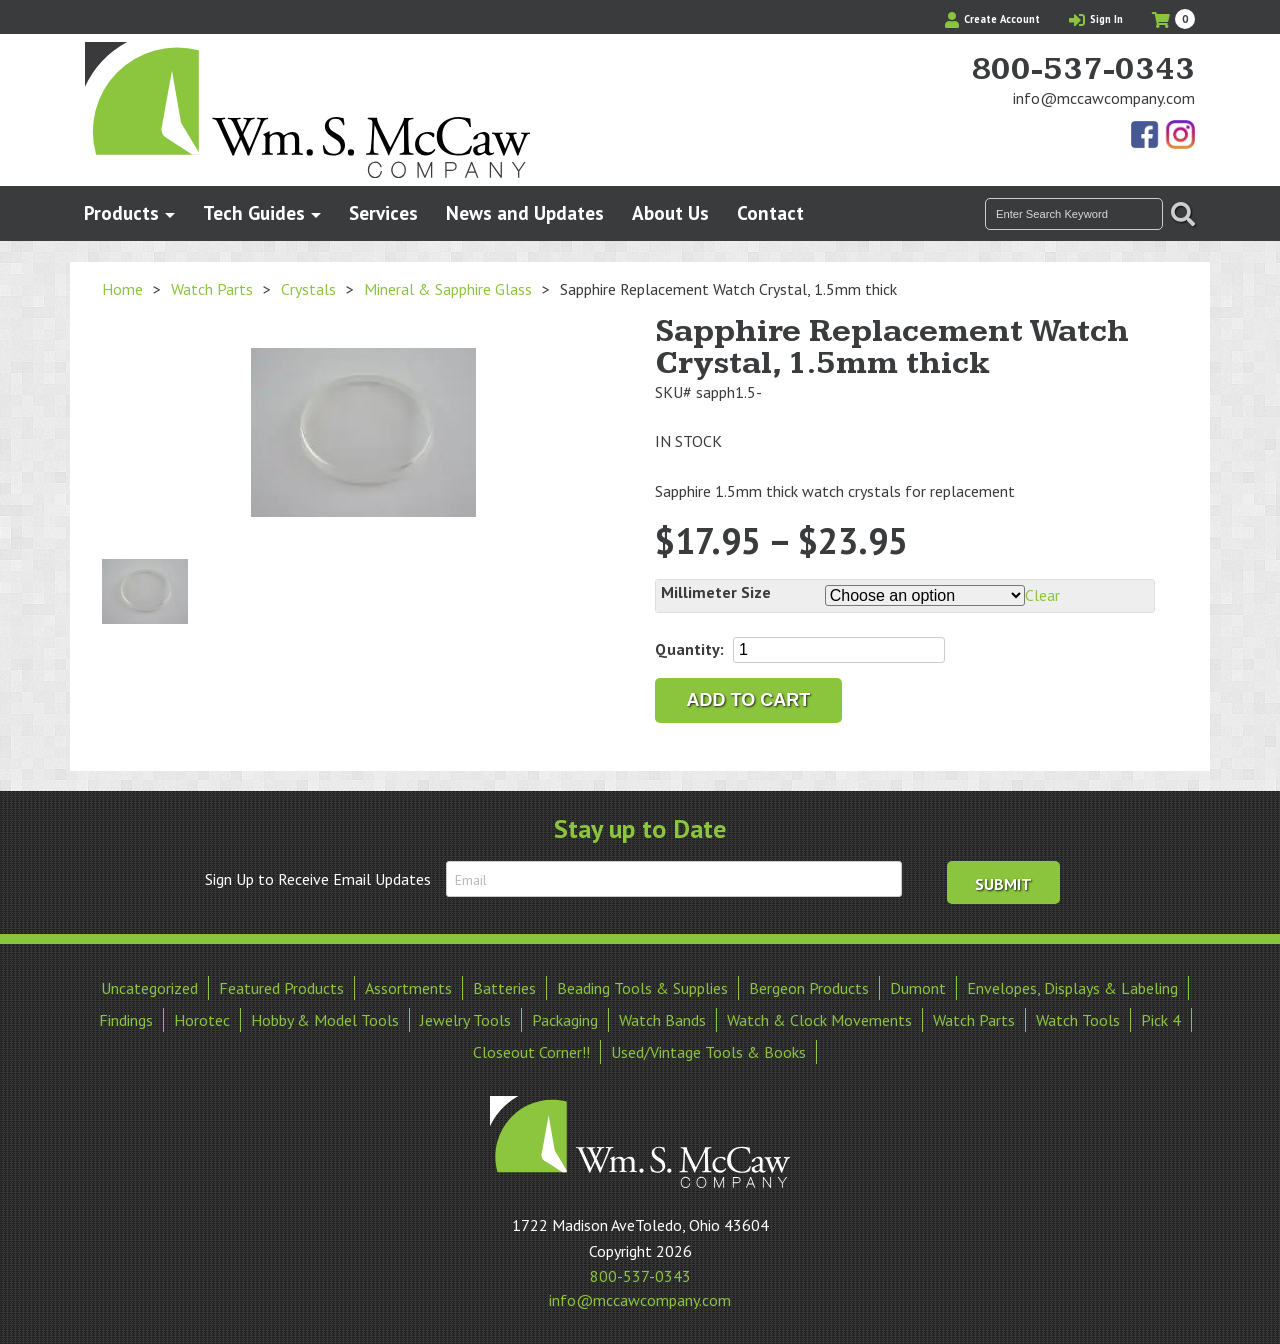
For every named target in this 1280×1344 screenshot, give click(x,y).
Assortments (408, 988)
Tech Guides (254, 212)
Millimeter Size (716, 592)
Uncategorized (149, 988)
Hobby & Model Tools (325, 1020)
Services (383, 212)
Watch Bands (662, 1020)
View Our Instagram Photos (1180, 136)
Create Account (992, 19)
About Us (670, 212)
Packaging (565, 1020)
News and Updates (525, 212)
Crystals (308, 289)
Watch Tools (1078, 1020)
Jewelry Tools (465, 1020)
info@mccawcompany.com (1104, 98)
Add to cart (749, 700)
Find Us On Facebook (1146, 136)
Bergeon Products (809, 988)
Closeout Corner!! (531, 1052)
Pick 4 (1161, 1020)
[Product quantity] (839, 650)
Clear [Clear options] (1042, 595)
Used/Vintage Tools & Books (708, 1052)
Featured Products (281, 988)
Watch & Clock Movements (819, 1020)
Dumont (918, 988)
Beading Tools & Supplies (642, 988)
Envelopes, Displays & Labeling (1072, 988)
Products (121, 212)
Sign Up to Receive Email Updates (318, 879)
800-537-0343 (1083, 70)
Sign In (1096, 19)
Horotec (202, 1020)
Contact (770, 212)
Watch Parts (212, 289)
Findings (126, 1020)
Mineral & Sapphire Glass (448, 289)
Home (122, 289)
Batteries (504, 988)
